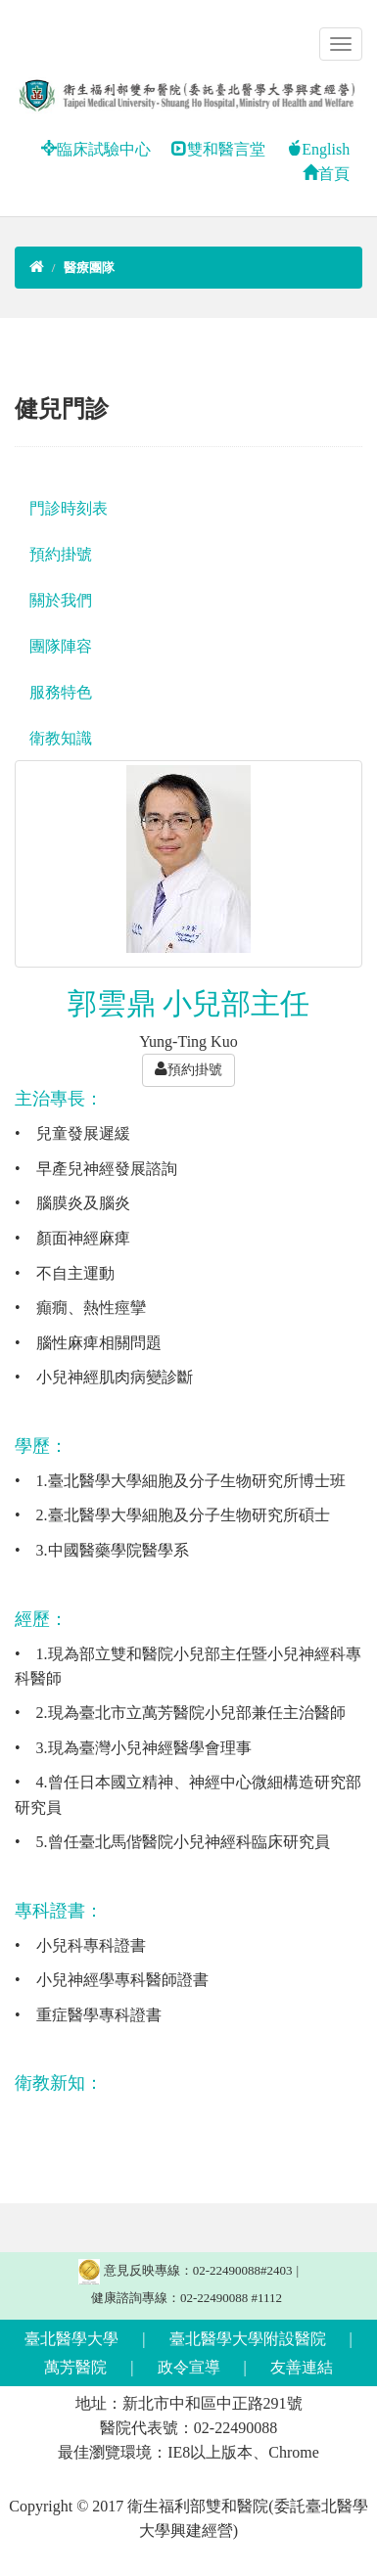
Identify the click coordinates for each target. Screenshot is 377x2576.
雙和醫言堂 (218, 149)
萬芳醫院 (75, 2367)
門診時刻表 (68, 508)
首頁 (326, 173)
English (318, 149)
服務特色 (60, 692)
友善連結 (301, 2367)
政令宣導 (189, 2367)
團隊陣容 (60, 646)
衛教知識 (60, 738)
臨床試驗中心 (96, 149)
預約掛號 (60, 554)
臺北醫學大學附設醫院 (247, 2338)
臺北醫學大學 (71, 2338)
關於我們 (60, 600)
